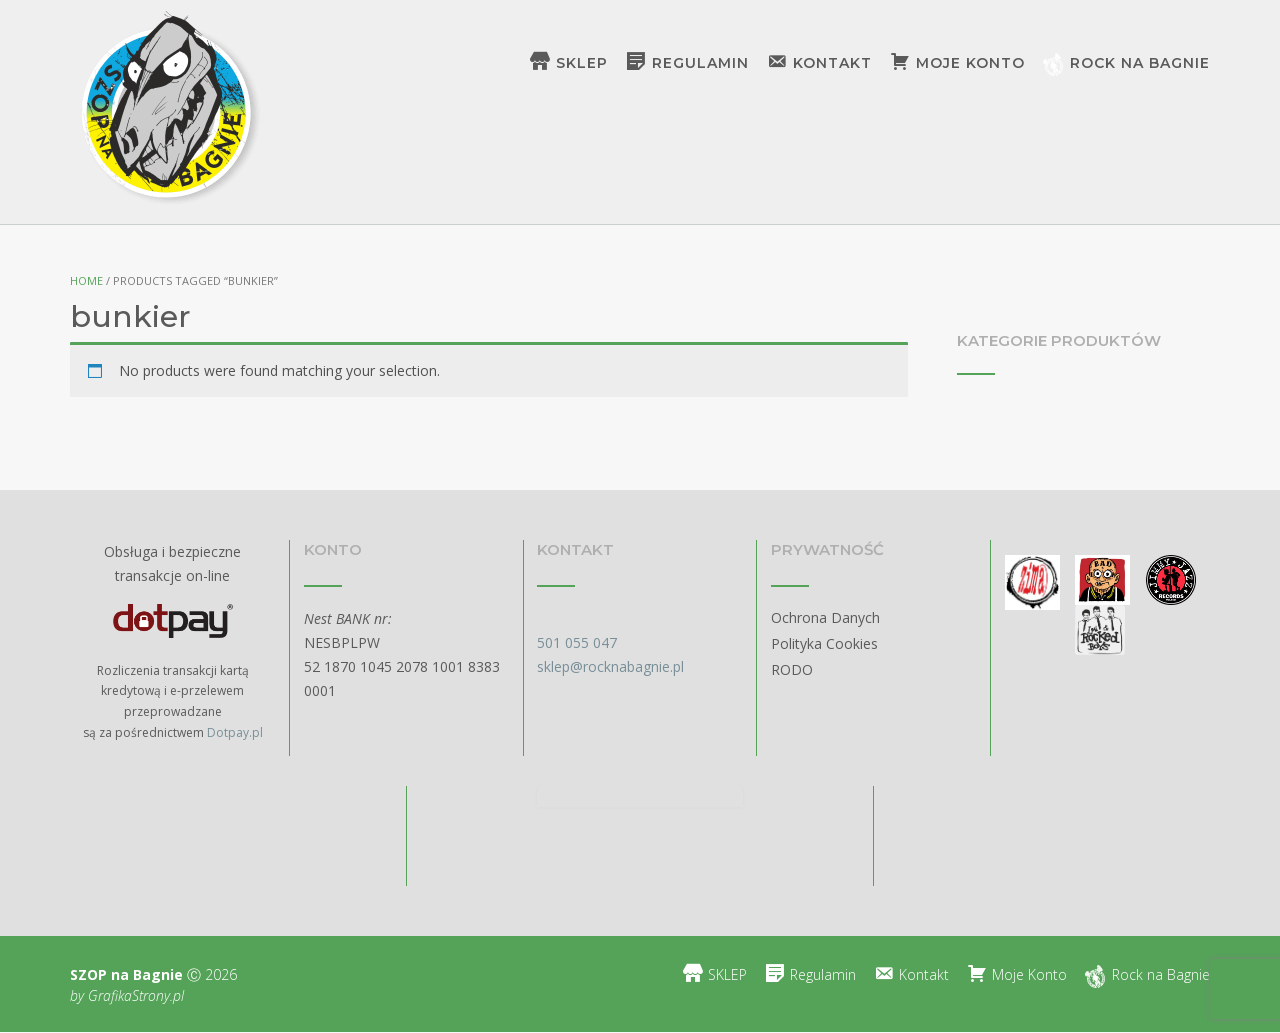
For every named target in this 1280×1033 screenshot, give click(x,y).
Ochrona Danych (825, 617)
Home (86, 280)
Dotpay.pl (235, 732)
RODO (792, 669)
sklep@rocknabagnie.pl (610, 666)
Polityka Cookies (824, 643)
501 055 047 (577, 642)
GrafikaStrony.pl (134, 995)
